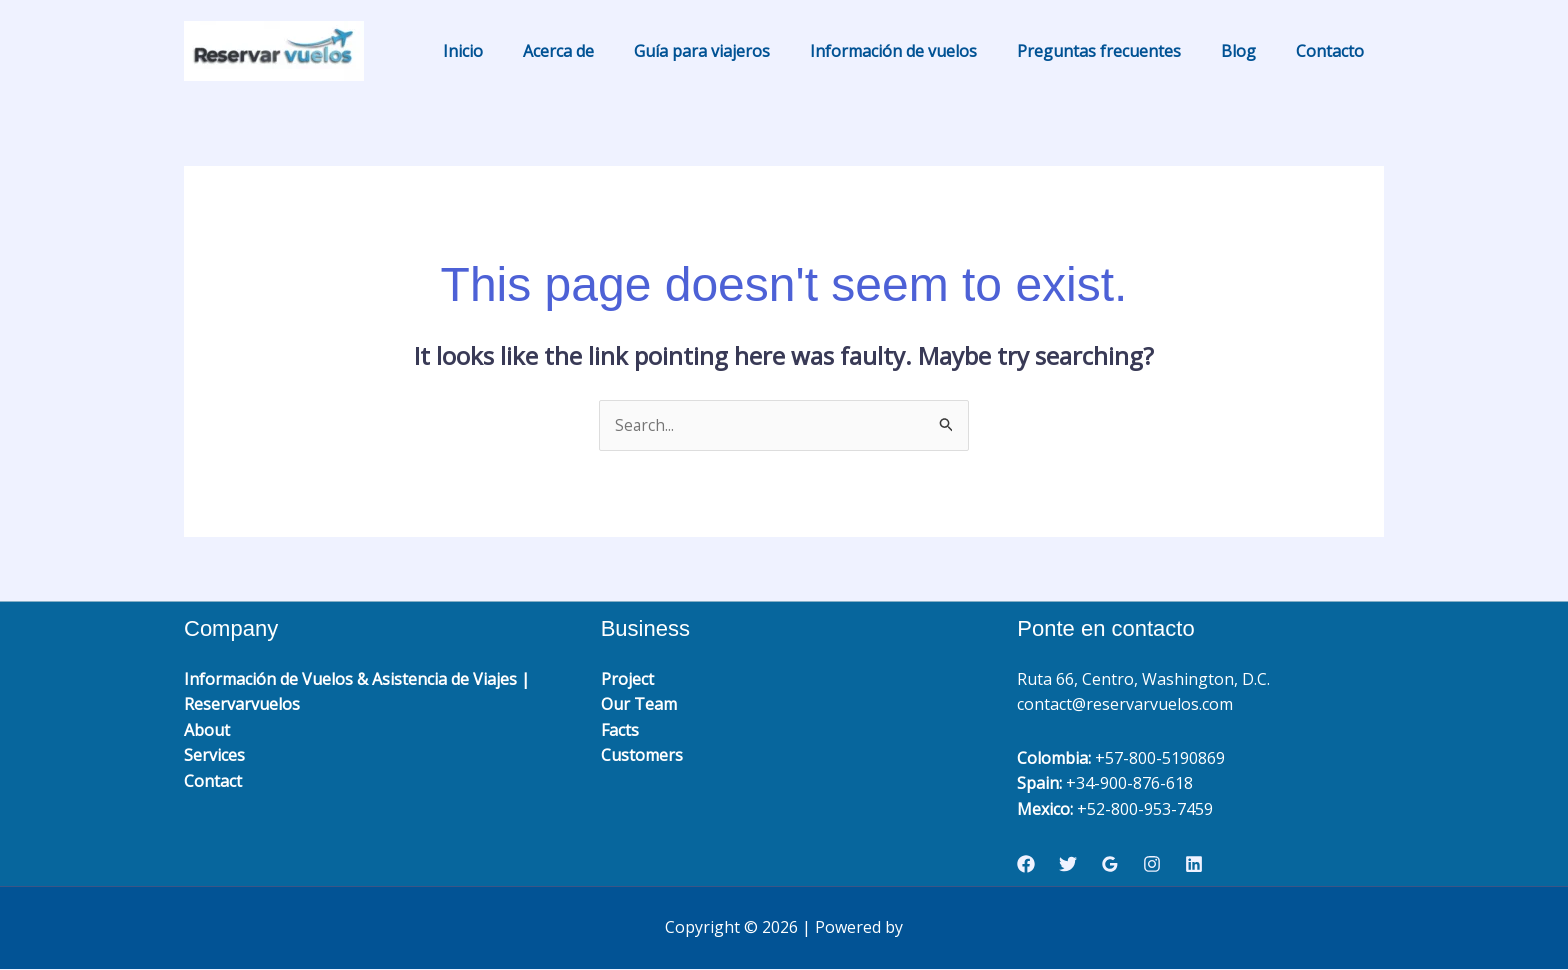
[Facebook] (1026, 865)
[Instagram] (1152, 865)
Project (627, 679)
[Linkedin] (1194, 865)
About (207, 730)
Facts (620, 730)
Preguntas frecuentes (1119, 51)
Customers (642, 756)
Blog (1250, 51)
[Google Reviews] (1110, 865)
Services (214, 756)
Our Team (639, 705)
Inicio (515, 51)
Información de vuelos (921, 51)
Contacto (1334, 51)
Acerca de (602, 51)
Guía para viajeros (738, 51)
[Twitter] (1068, 865)
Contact (213, 782)
